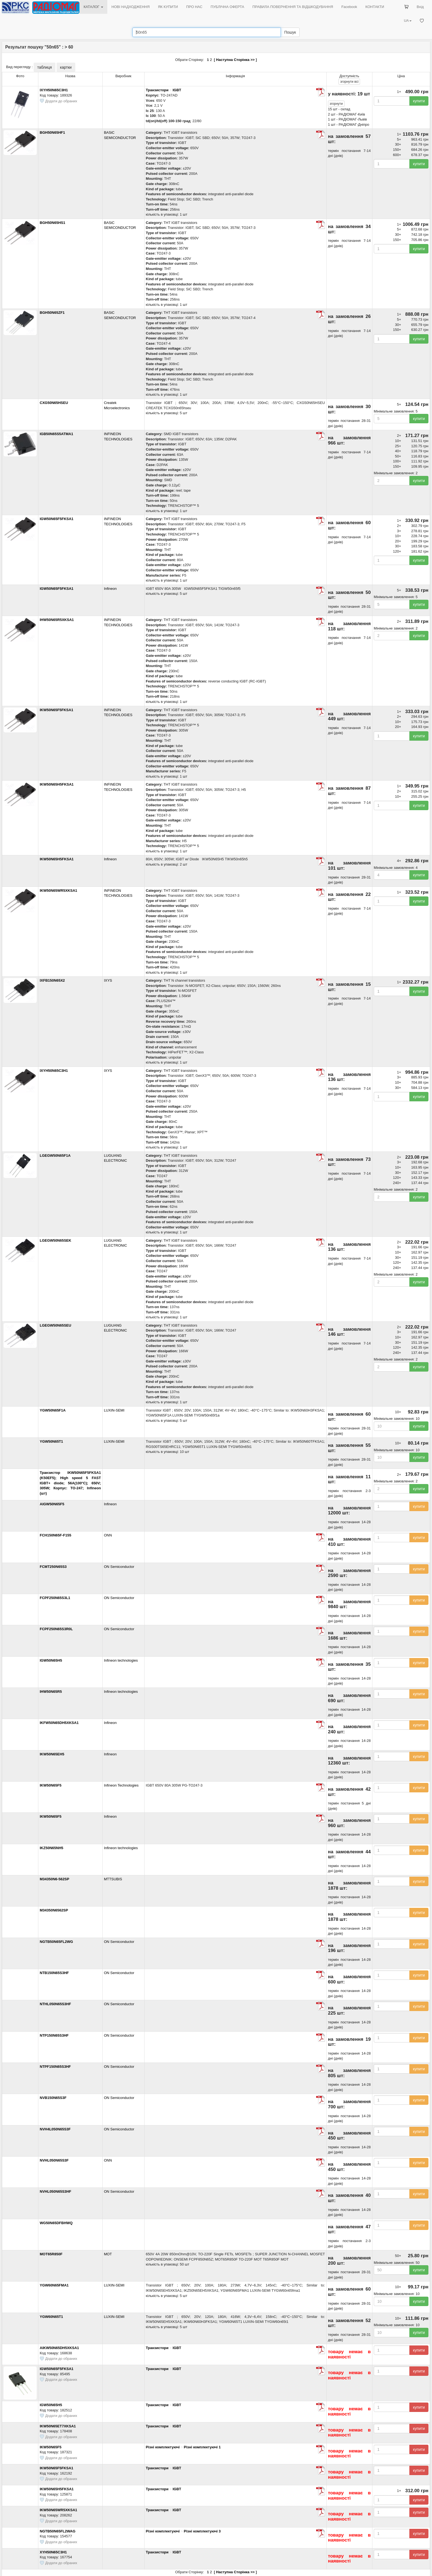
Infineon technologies (121, 1660)
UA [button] (408, 20)
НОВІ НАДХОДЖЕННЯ (130, 7)
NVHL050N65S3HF (55, 2191)
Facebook (349, 7)
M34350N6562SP (54, 1910)
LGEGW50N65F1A (55, 1155)
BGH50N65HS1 (52, 223)
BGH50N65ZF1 (52, 312)
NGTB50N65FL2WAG (57, 2531)
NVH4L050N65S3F (55, 2129)
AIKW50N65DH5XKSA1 (59, 2348)
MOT (108, 2254)
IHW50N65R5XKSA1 (57, 620)
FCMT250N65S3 (53, 1567)
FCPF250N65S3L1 (55, 1598)
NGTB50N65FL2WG (56, 1942)
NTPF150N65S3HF (55, 2066)
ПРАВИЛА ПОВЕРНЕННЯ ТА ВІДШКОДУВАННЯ (292, 7)
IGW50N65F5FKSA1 (56, 519)
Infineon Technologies (121, 1785)
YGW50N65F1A (53, 1410)
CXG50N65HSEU (54, 403)
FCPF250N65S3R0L (56, 1629)
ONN (108, 1535)
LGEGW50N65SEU (55, 1325)
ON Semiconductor (119, 1567)
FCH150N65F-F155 (55, 1535)
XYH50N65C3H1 (53, 2552)
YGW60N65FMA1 (54, 2285)
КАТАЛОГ (93, 7)
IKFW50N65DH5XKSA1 (59, 1723)
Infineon (110, 589)
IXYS (108, 980)
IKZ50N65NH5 (51, 1848)
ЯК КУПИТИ (168, 7)
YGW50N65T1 (51, 1441)
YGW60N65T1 (51, 2317)
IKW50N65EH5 (52, 1754)
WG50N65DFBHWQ (56, 2223)
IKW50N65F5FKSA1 (56, 710)
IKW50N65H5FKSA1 (57, 784)
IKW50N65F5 (51, 1785)
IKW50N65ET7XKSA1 (58, 2426)
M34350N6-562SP (54, 1879)
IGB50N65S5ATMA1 (56, 434)
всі (349, 82)
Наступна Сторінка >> (235, 60)
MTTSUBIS (113, 1879)
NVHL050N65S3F (54, 2160)
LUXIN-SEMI (114, 1410)
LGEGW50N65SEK (55, 1240)
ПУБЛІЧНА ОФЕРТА (227, 7)
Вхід (420, 7)
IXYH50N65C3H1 (54, 90)
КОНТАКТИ (374, 7)
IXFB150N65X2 (52, 980)
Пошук (290, 32)
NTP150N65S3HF (54, 2035)
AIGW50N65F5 (52, 1504)
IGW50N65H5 (51, 1660)
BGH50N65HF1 (52, 132)
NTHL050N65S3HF (55, 2004)
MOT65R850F (51, 2254)
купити (419, 101)
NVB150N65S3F (53, 2098)
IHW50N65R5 (51, 1691)
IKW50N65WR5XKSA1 (58, 890)
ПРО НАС (194, 7)
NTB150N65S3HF (54, 1973)
